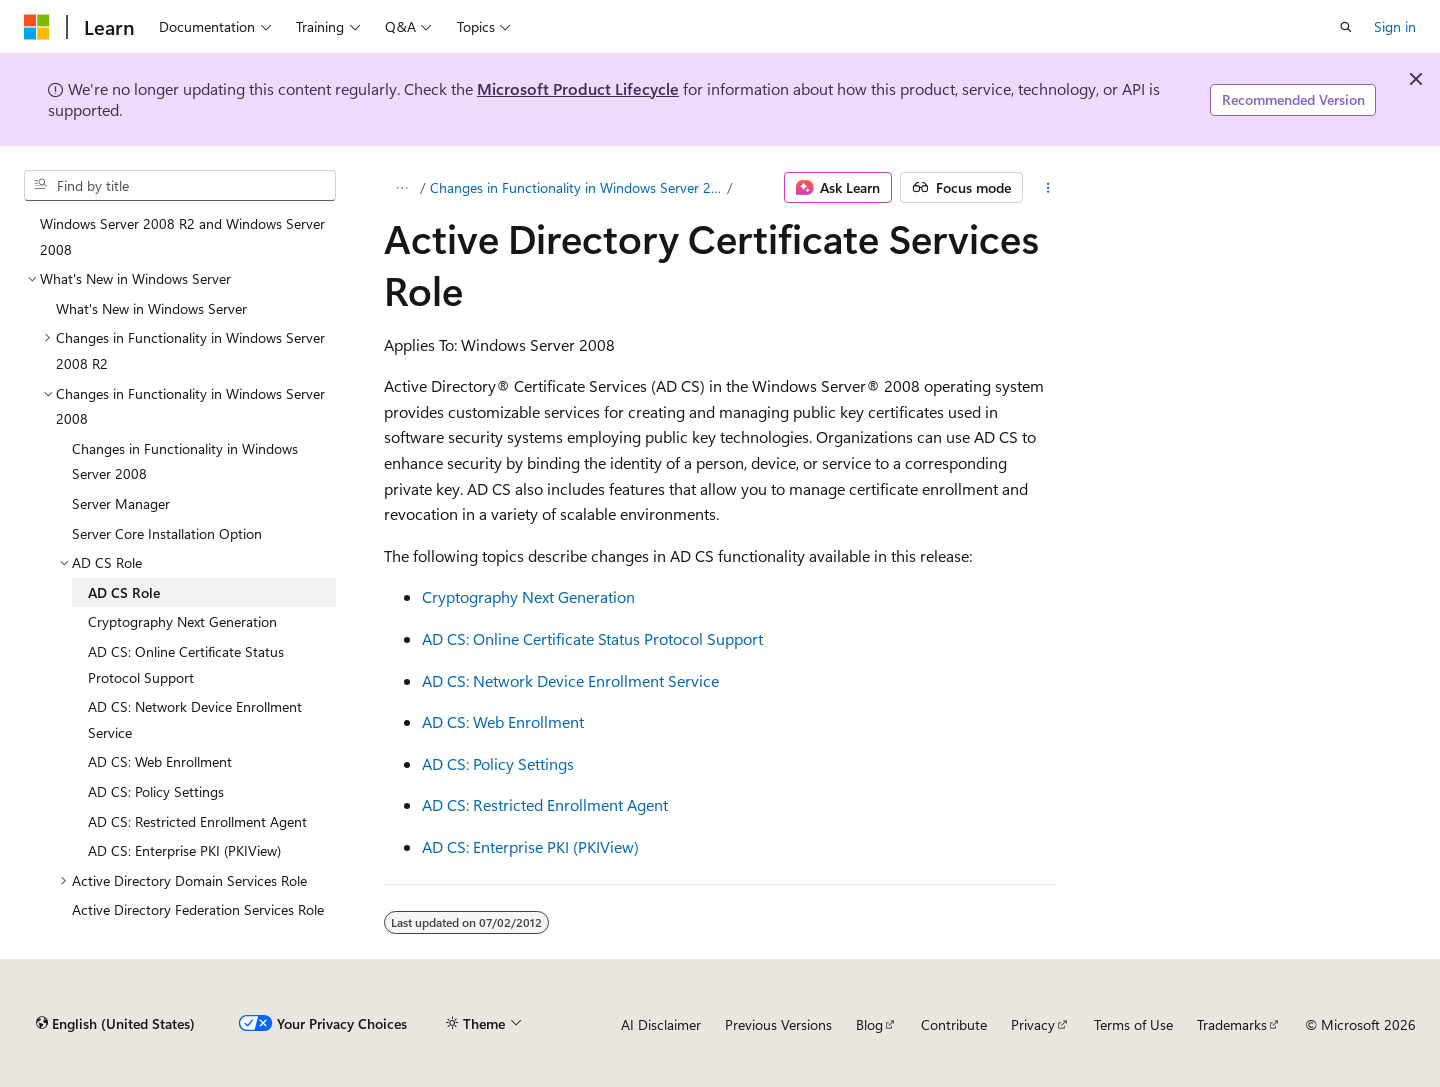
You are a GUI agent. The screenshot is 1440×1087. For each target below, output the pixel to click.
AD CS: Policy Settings (498, 763)
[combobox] (180, 186)
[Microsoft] (37, 27)
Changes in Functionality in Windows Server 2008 (577, 187)
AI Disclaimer (661, 1024)
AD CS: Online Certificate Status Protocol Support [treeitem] (186, 664)
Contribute (954, 1024)
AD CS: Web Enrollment (503, 721)
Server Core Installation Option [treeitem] (167, 533)
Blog (869, 1024)
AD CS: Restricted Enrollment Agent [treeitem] (197, 821)
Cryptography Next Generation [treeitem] (182, 621)
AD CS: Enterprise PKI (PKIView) (530, 846)
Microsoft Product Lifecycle (578, 88)
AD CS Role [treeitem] (124, 592)
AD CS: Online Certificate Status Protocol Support (592, 638)
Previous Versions (778, 1024)
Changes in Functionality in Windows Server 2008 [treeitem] (185, 461)
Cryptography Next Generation (528, 596)
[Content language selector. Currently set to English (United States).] (115, 1024)
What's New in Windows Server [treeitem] (151, 308)
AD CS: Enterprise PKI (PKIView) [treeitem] (184, 850)
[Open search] (1346, 27)
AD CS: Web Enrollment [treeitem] (160, 761)
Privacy (1033, 1024)
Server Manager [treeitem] (121, 503)
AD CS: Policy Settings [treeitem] (156, 791)
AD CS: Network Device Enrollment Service (570, 680)
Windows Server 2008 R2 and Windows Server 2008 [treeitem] (182, 236)
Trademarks (1232, 1024)
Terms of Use (1133, 1024)
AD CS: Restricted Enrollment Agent (545, 804)
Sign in (1395, 26)
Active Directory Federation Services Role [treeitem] (198, 909)
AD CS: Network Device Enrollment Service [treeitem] (195, 719)
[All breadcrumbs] (401, 188)
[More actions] (1048, 188)
